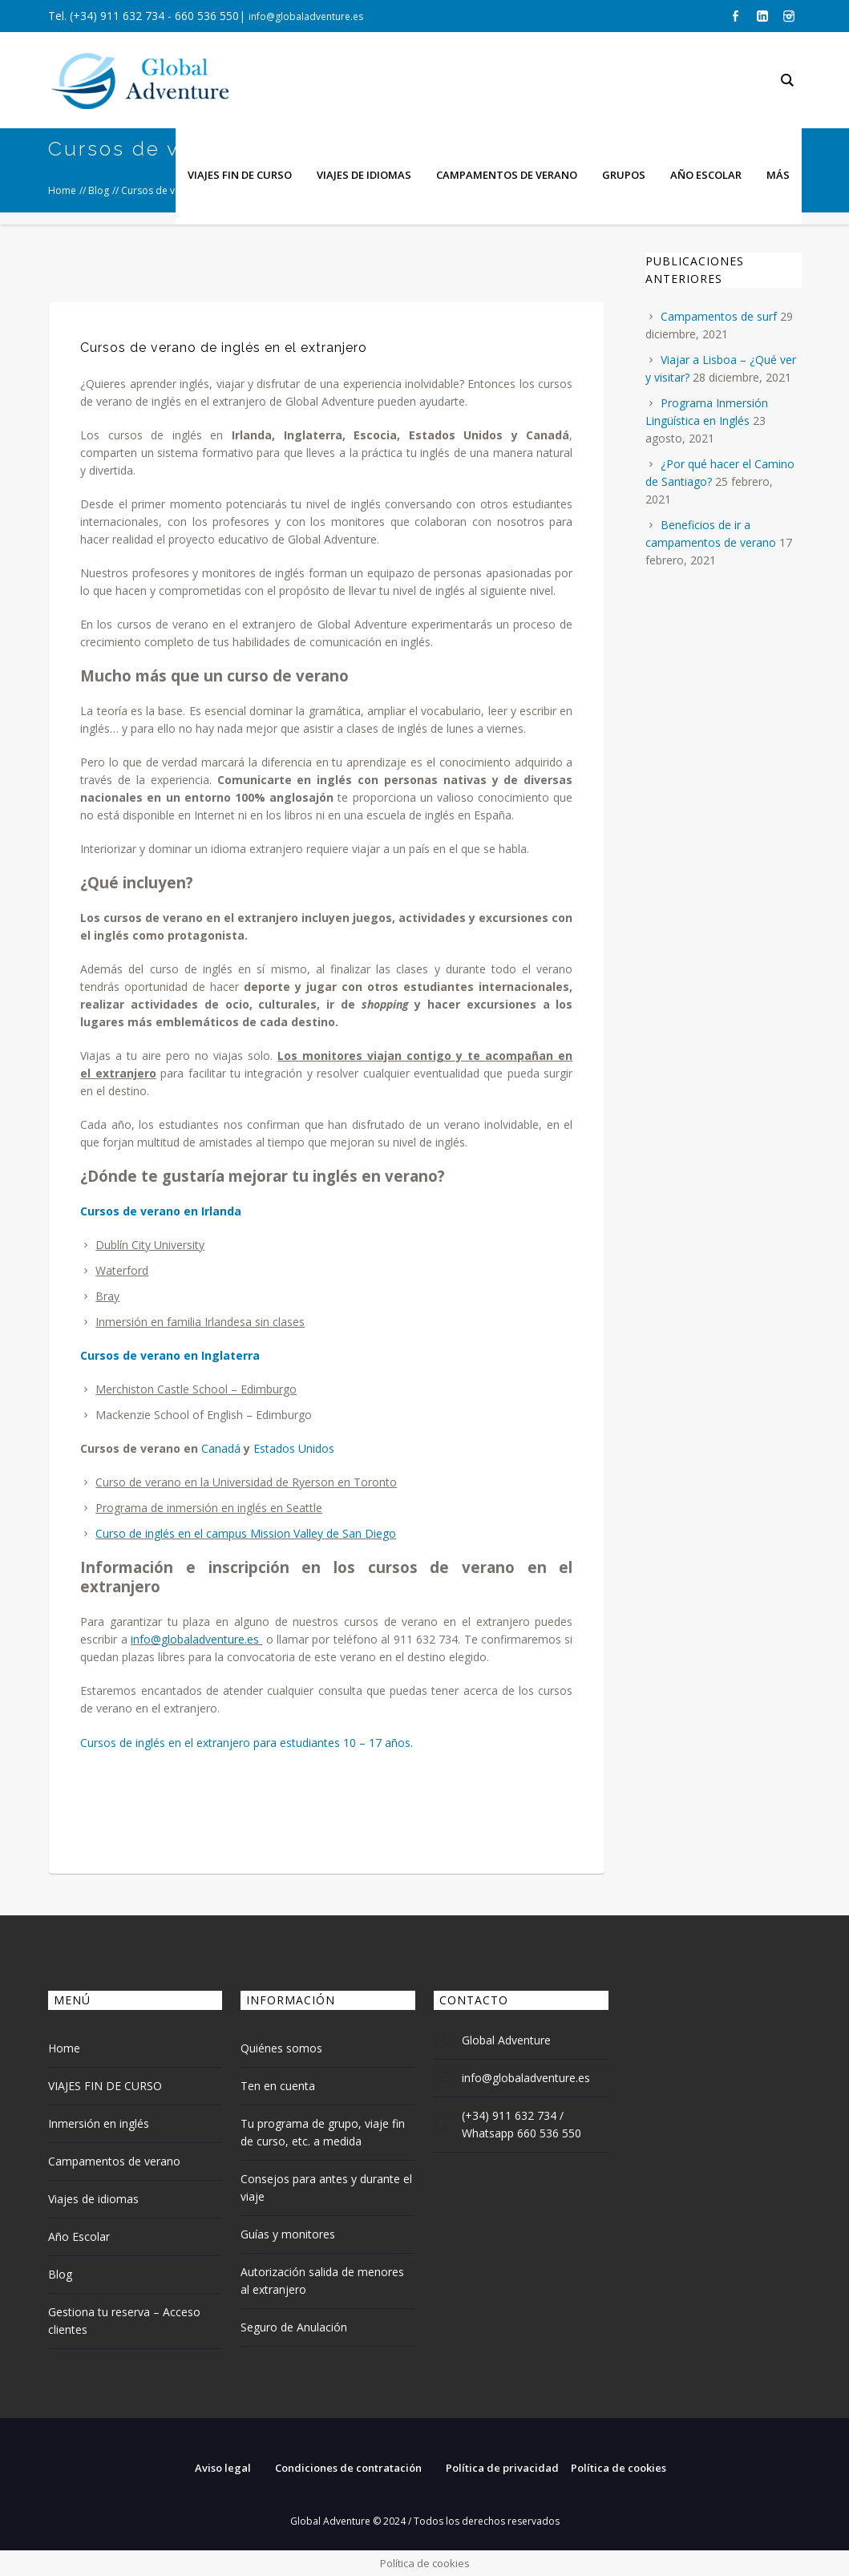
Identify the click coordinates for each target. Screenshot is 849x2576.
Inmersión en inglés (98, 2123)
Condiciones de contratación (348, 2468)
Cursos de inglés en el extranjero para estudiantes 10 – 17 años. (246, 1742)
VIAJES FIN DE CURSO (105, 2085)
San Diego (369, 1533)
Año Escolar (79, 2236)
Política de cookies (618, 2468)
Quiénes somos (281, 2048)
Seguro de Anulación (294, 2327)
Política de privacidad (502, 2468)
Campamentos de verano (114, 2161)
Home (64, 2048)
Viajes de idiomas (93, 2198)
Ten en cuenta (278, 2085)
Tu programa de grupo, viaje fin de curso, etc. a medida (323, 2132)
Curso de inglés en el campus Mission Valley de (217, 1533)
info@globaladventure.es (306, 16)
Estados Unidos (293, 1448)
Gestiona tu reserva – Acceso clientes (124, 2320)
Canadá (221, 1448)
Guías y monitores (288, 2234)
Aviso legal (223, 2468)
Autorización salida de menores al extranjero (322, 2280)
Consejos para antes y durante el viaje (326, 2187)
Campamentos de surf (719, 316)
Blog (60, 2274)
